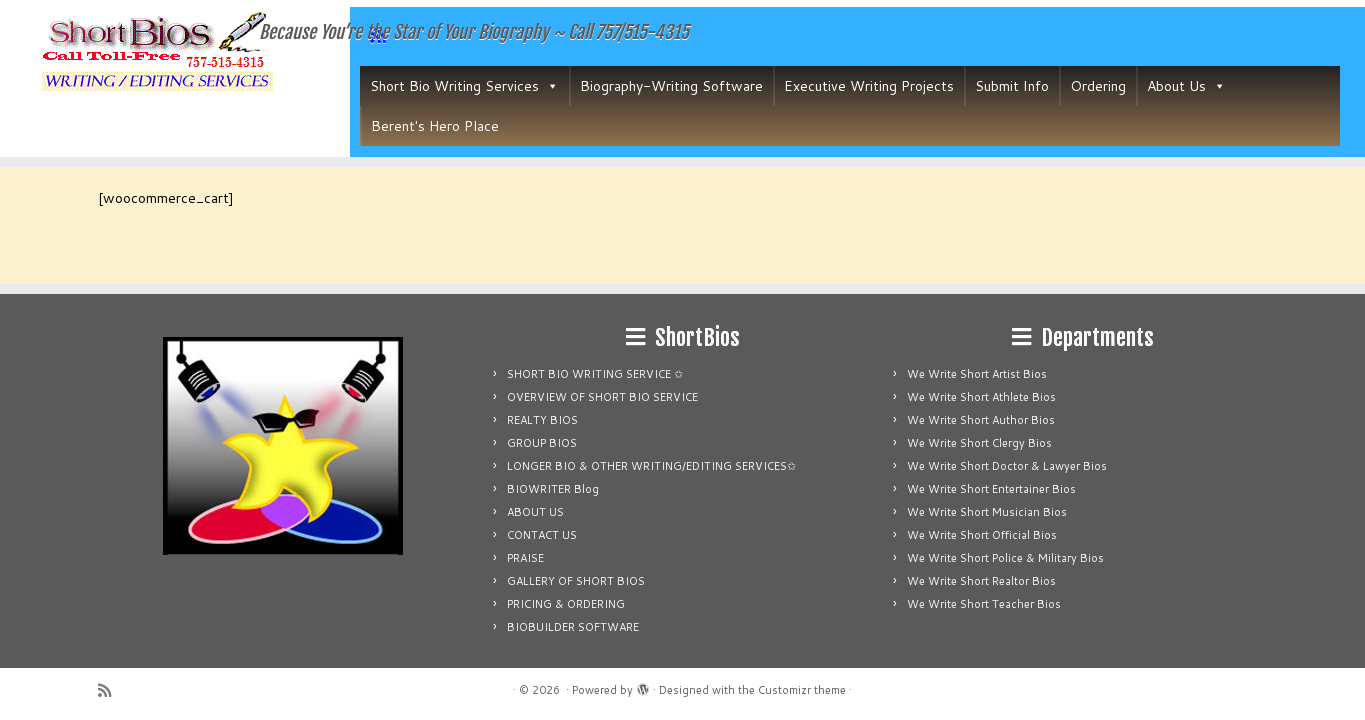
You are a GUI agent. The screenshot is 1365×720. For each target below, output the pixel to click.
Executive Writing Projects (869, 86)
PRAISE (525, 558)
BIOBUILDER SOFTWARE (573, 627)
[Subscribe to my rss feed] (111, 690)
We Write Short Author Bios (981, 420)
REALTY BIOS (542, 420)
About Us (1186, 86)
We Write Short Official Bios (982, 535)
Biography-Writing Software (671, 86)
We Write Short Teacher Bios (984, 604)
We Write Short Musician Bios (987, 512)
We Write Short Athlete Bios (981, 397)
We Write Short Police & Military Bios (1005, 558)
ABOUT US (535, 512)
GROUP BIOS (542, 443)
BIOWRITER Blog (553, 489)
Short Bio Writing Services (464, 86)
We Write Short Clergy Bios (979, 443)
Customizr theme (802, 690)
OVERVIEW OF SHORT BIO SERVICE (602, 397)
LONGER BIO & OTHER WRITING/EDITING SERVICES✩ (651, 466)
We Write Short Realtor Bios (981, 581)
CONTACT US (542, 535)
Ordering (1098, 86)
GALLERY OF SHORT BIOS (576, 581)
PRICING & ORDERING (566, 604)
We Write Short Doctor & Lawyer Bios (1007, 466)
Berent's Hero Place (435, 126)
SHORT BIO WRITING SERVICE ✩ (595, 374)
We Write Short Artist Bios (977, 374)
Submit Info (1012, 86)
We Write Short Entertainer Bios (991, 489)
